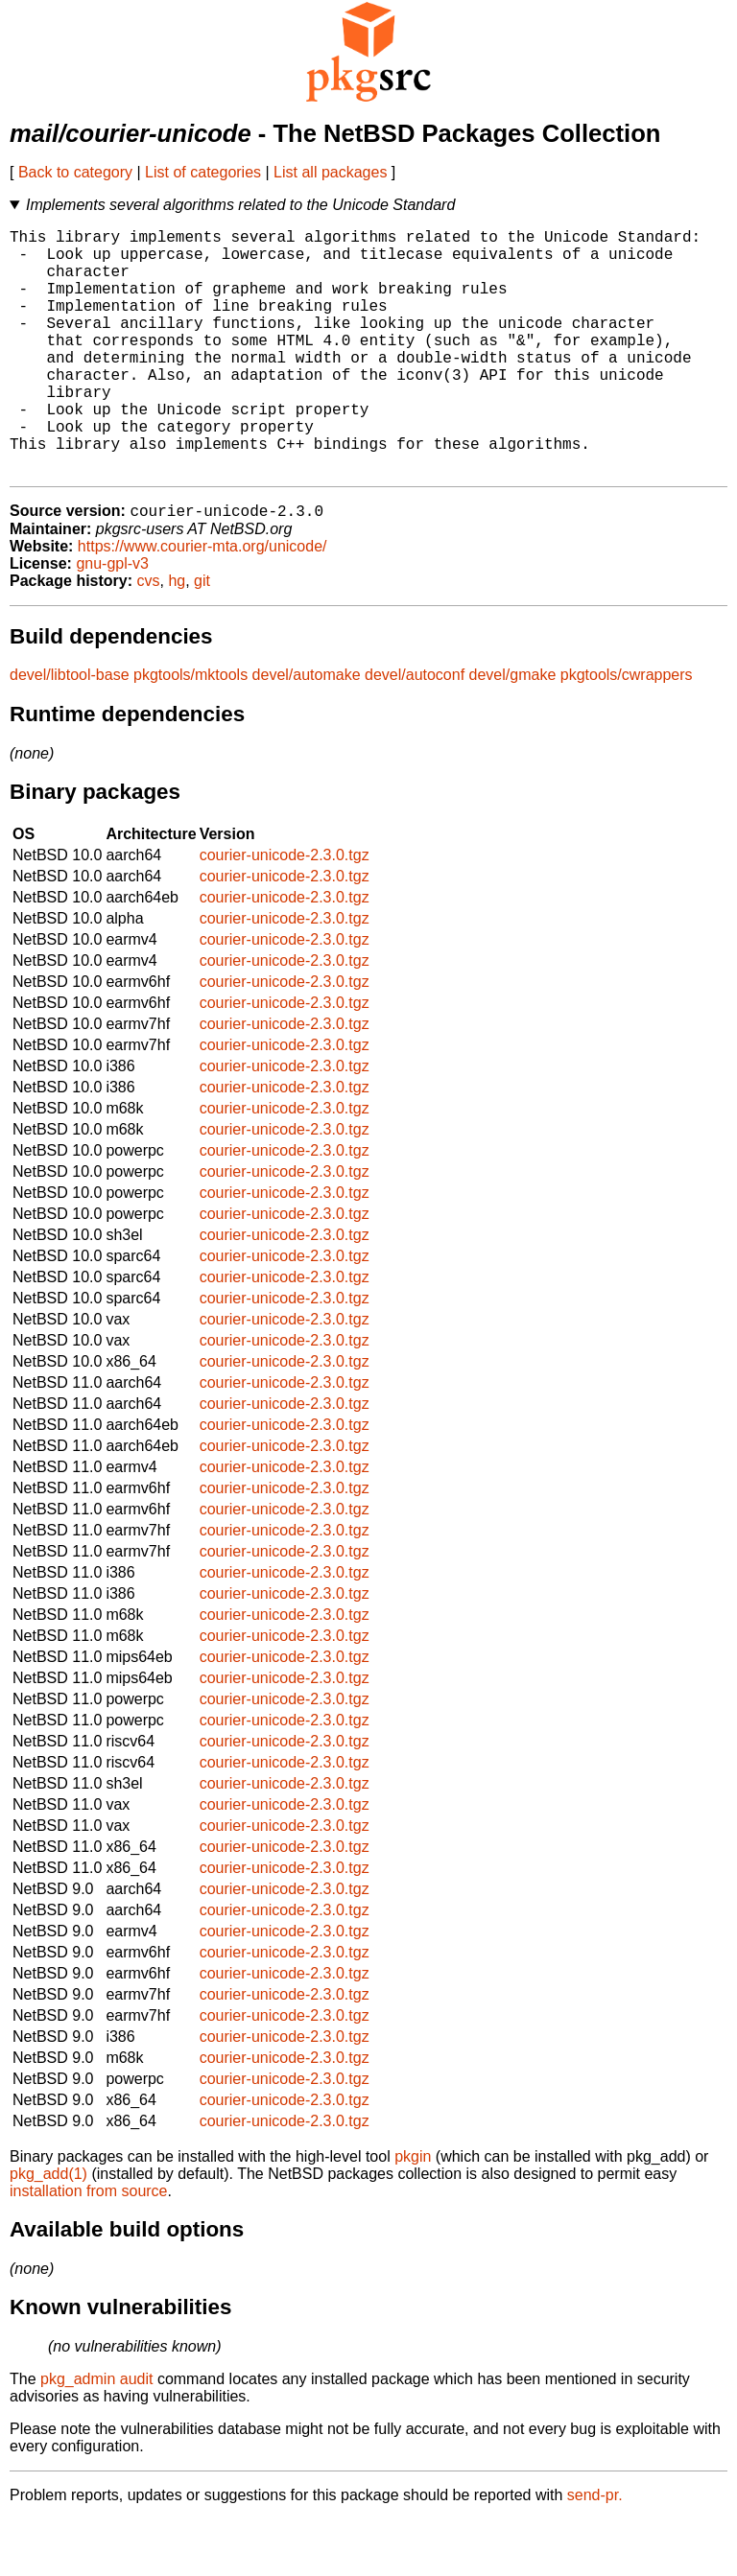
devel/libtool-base (70, 731)
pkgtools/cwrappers (626, 731)
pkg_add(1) (48, 2230)
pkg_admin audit (96, 2435)
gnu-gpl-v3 (112, 620)
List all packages (330, 172)
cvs (148, 637)
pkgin (412, 2213)
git (202, 637)
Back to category (75, 172)
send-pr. (595, 2551)
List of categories (203, 172)
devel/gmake (513, 731)
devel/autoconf (414, 731)
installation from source (89, 2247)
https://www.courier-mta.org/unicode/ (202, 603)
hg (176, 637)
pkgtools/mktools (190, 731)
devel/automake (306, 731)
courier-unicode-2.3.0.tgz (284, 911)
